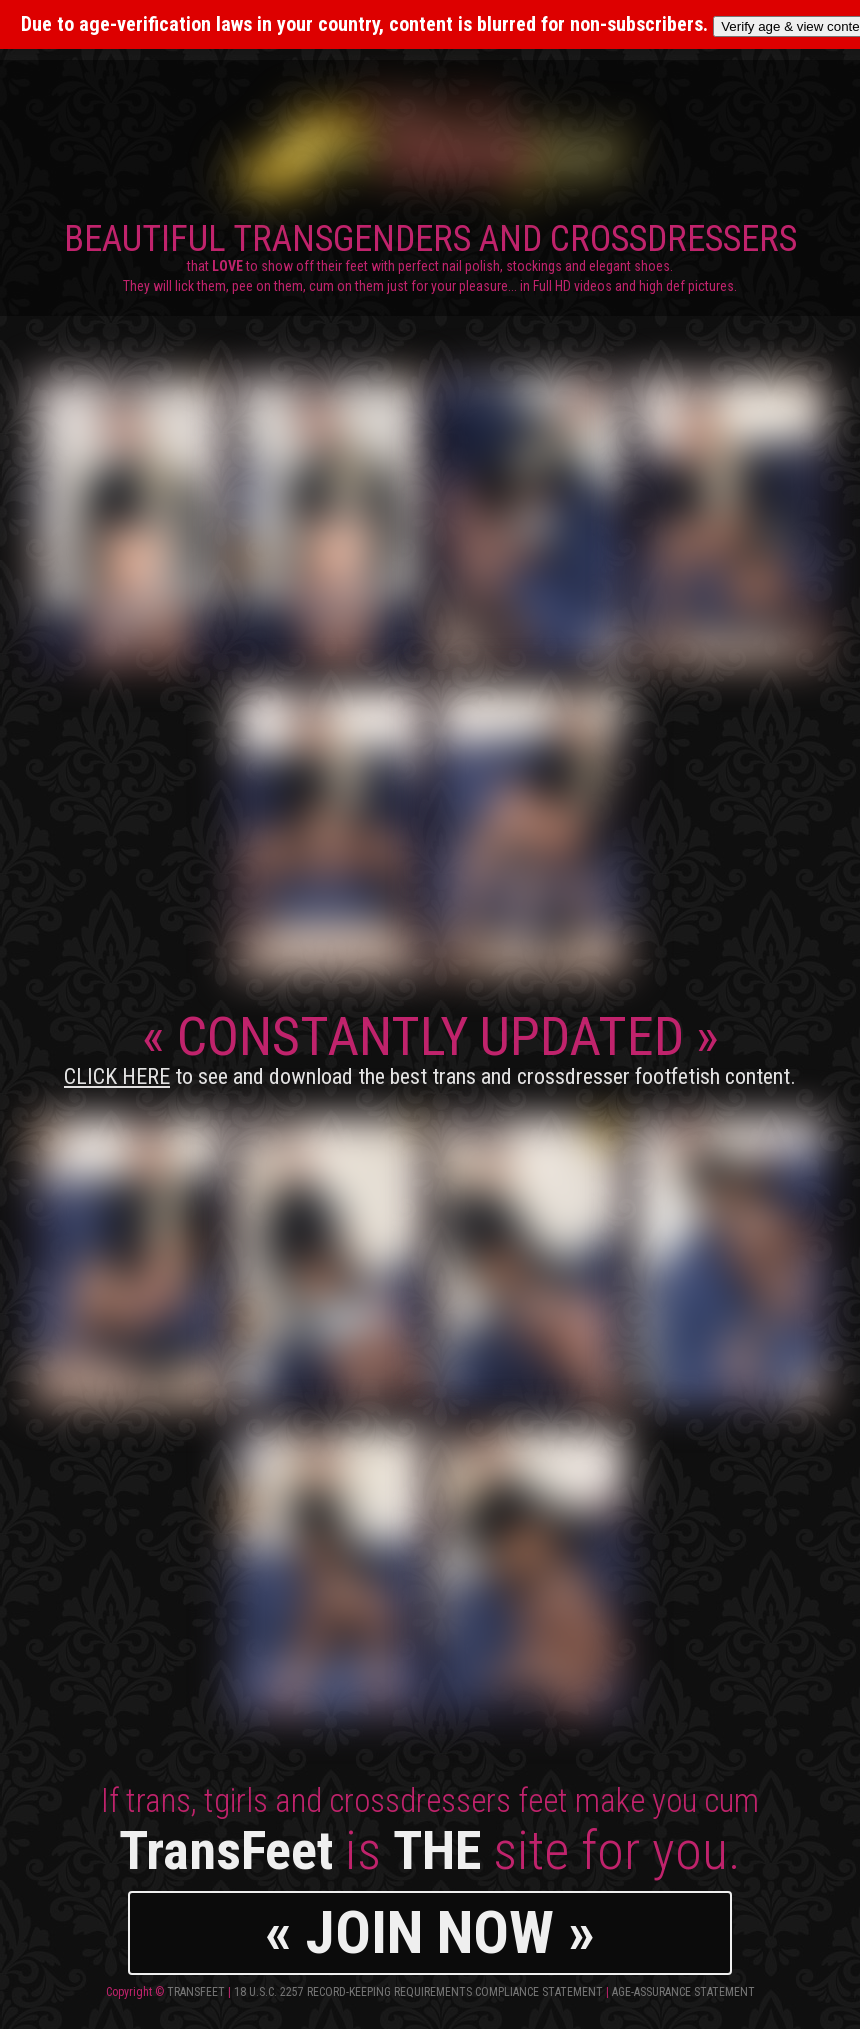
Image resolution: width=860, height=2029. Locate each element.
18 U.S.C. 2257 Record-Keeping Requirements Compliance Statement (418, 1992)
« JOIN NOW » (430, 1932)
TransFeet (196, 1992)
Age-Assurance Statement (683, 1992)
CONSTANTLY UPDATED (430, 1047)
